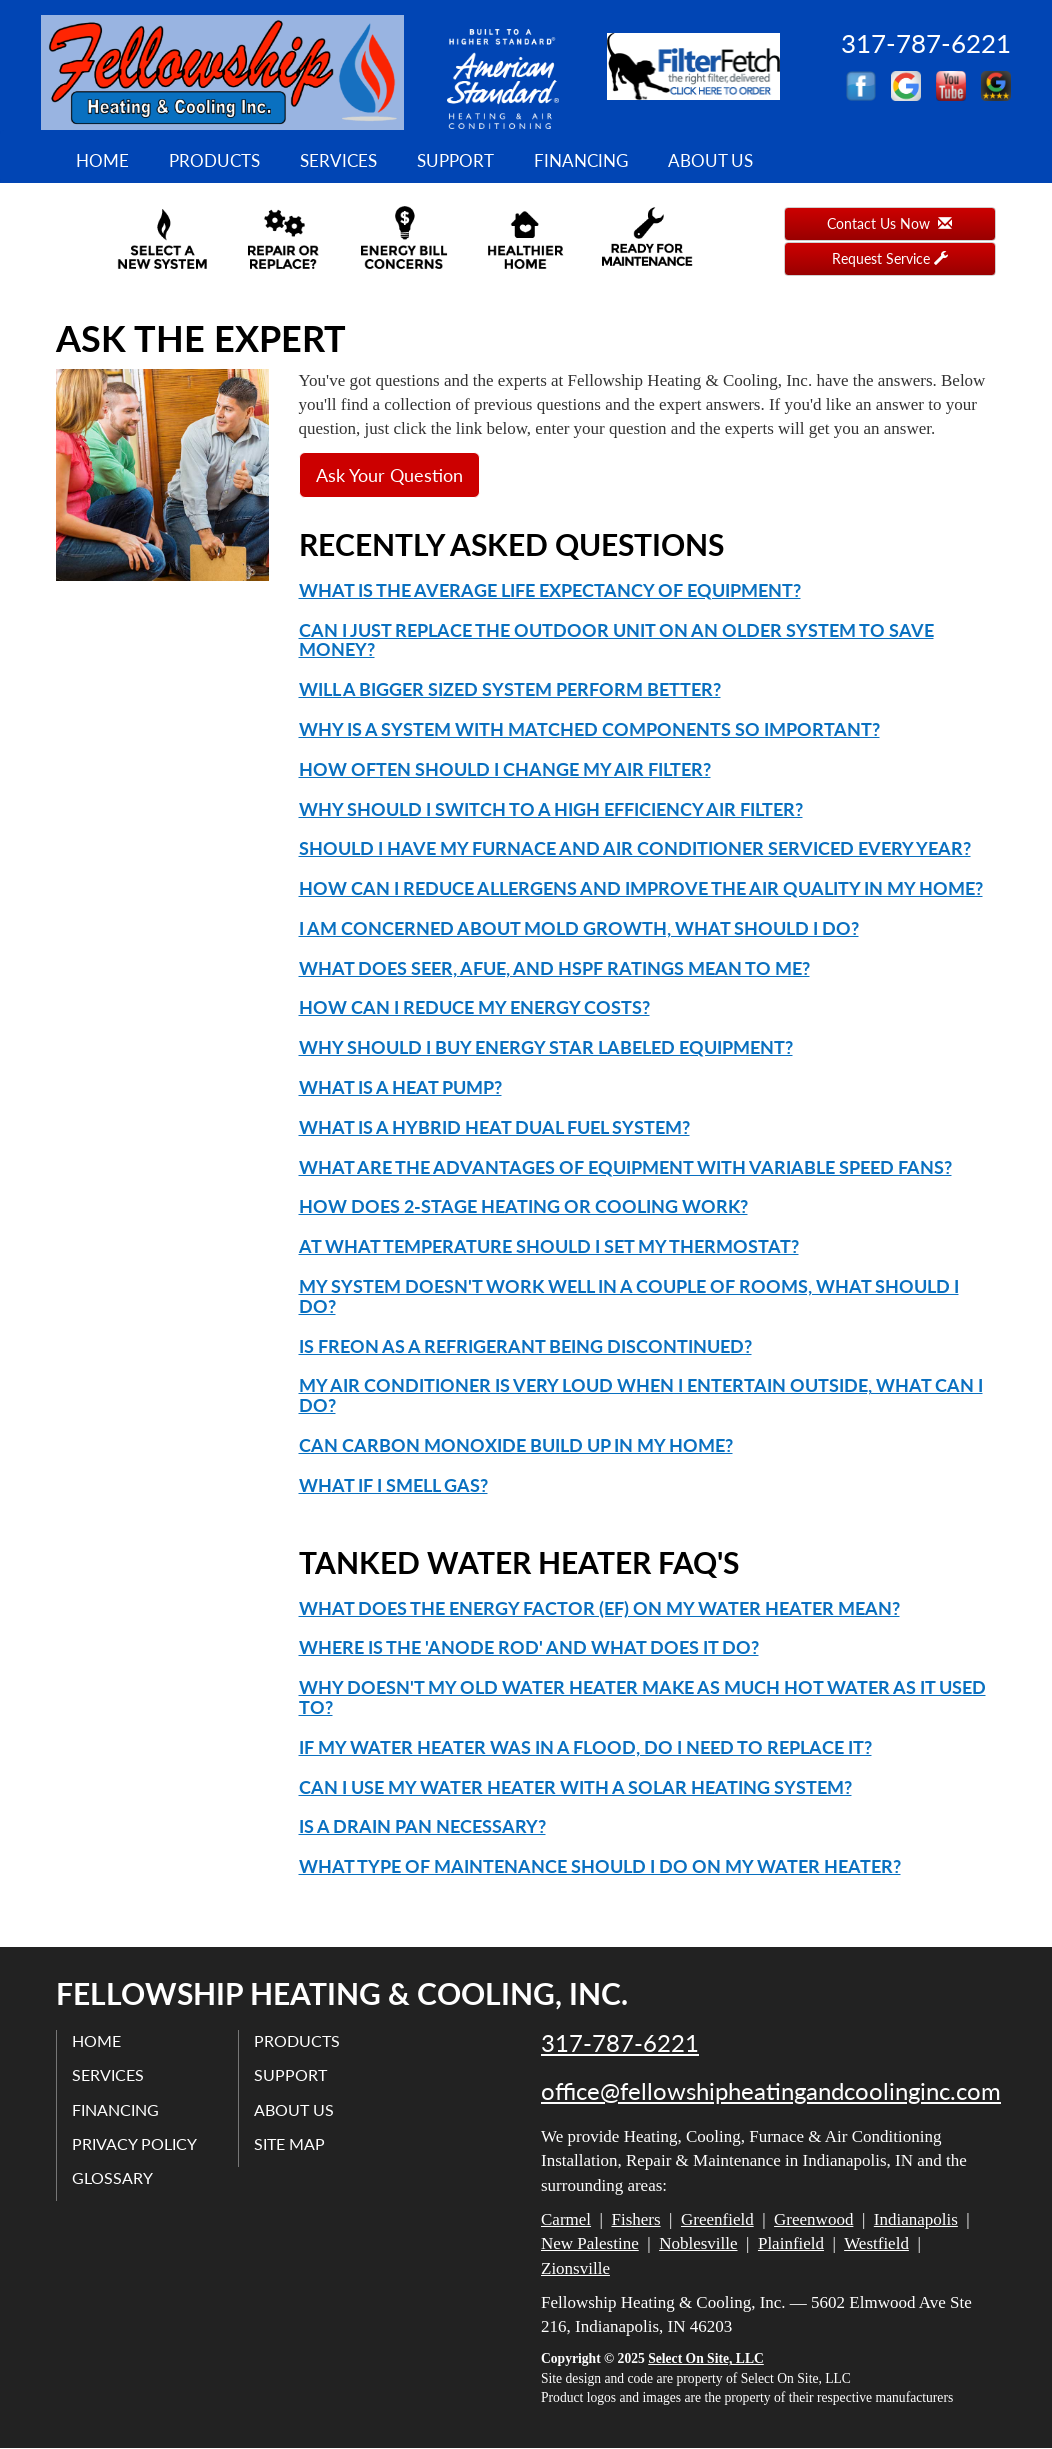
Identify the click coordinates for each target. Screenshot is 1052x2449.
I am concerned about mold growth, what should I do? (579, 928)
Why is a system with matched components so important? (589, 729)
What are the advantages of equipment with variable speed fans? (625, 1167)
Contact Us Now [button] (889, 223)
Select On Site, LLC (706, 2358)
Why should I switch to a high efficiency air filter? (551, 809)
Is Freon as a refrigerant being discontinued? (525, 1346)
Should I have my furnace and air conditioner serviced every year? (635, 848)
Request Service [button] (890, 258)
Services (338, 160)
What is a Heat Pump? (400, 1087)
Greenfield (717, 2219)
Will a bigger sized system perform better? (510, 689)
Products (214, 160)
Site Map (289, 2143)
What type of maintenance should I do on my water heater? (600, 1866)
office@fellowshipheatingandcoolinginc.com (771, 2091)
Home (102, 160)
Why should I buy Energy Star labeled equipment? (546, 1047)
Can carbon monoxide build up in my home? (516, 1445)
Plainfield (791, 2243)
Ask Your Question (389, 475)
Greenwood (813, 2219)
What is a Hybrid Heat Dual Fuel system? (494, 1127)
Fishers (635, 2219)
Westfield (876, 2243)
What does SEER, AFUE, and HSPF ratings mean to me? (554, 968)
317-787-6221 (620, 2043)
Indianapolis (916, 2219)
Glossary (112, 2177)
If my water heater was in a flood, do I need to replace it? (585, 1747)
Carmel (566, 2219)
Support (455, 160)
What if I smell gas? (393, 1485)
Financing (581, 160)
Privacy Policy (134, 2143)
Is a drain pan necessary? (422, 1826)
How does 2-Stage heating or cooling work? (523, 1206)
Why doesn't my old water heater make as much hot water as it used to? (642, 1697)
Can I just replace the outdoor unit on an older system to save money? (616, 640)
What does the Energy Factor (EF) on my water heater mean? (599, 1608)
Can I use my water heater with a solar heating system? (575, 1787)
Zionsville (575, 2268)
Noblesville (698, 2243)
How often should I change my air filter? (505, 769)
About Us (710, 160)
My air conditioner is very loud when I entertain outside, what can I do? (641, 1395)
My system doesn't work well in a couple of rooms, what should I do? (629, 1296)
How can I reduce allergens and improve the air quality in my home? (641, 888)
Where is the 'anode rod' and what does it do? (529, 1647)
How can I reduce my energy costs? (474, 1007)
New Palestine (590, 2243)
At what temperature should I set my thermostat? (549, 1246)
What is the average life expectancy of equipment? (550, 590)
